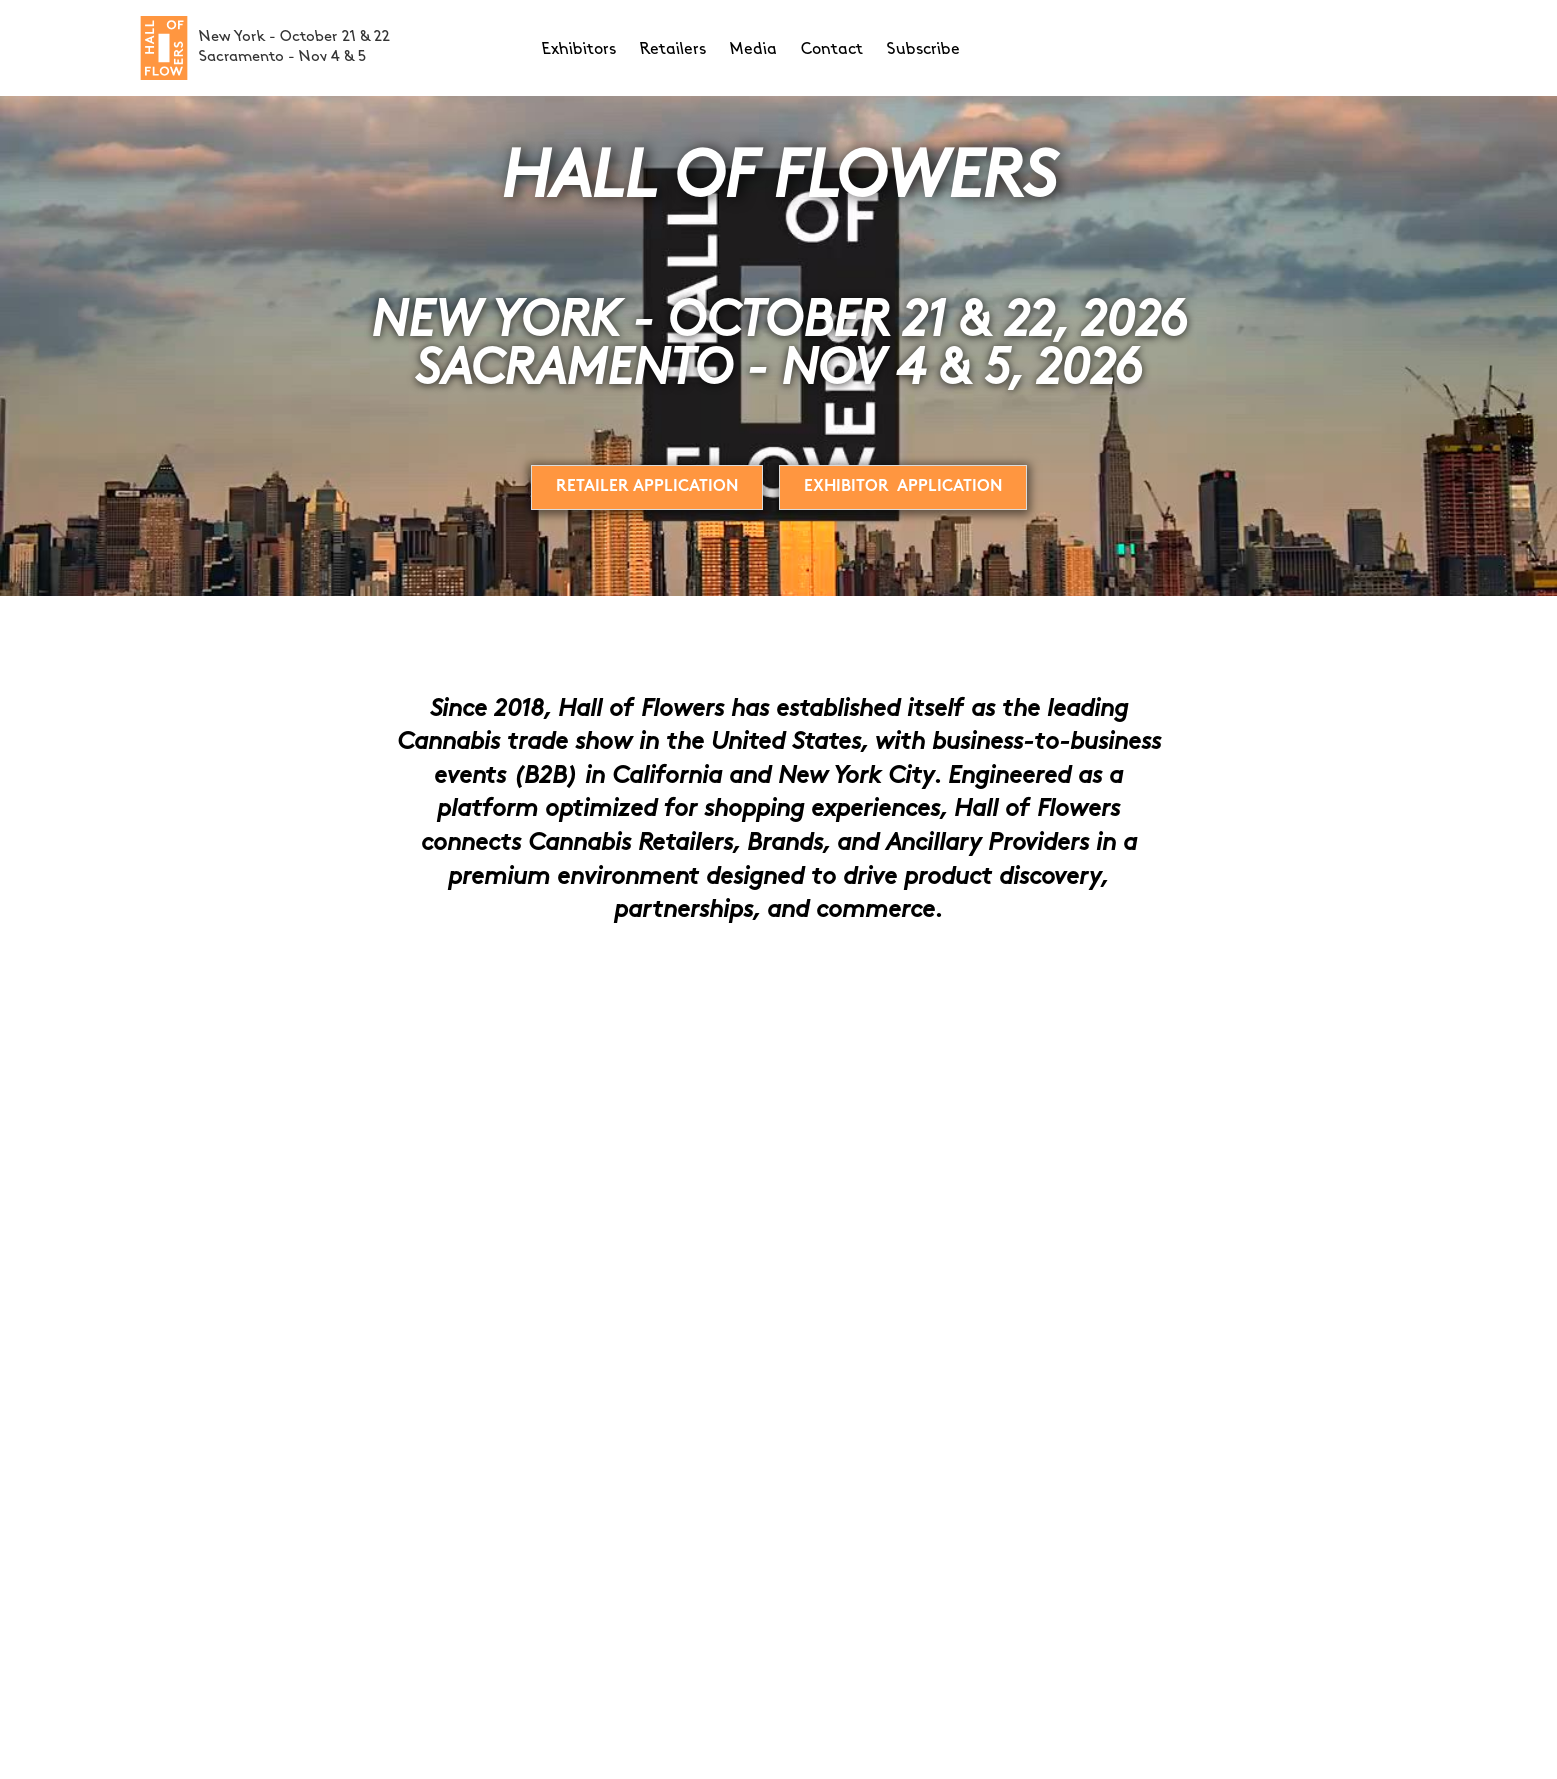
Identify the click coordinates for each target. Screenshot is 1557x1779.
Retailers (673, 50)
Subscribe (923, 50)
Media (753, 50)
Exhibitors (579, 50)
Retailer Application (647, 487)
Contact (832, 50)
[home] (164, 48)
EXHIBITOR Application (903, 487)
